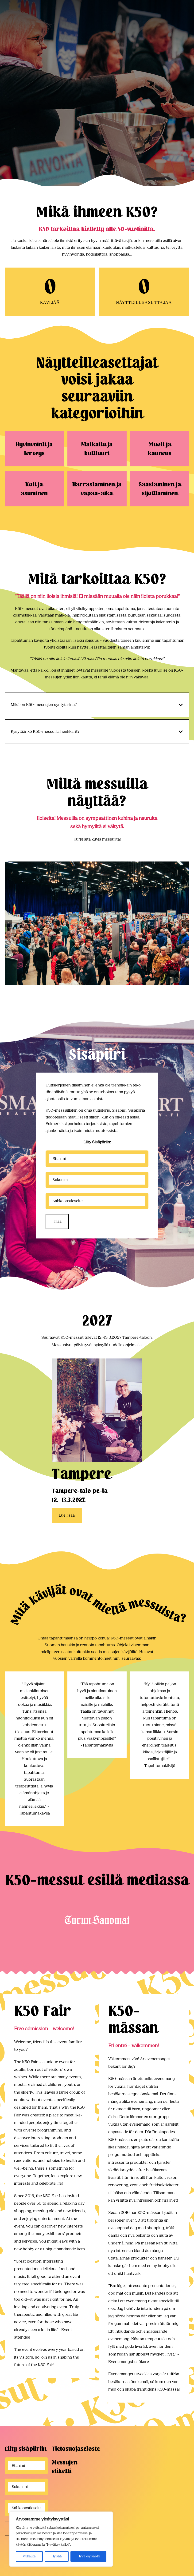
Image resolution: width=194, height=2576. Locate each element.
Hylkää (56, 2556)
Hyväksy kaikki (89, 2556)
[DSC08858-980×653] (97, 923)
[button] (97, 704)
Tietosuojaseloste (76, 2449)
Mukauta (29, 2556)
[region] (61, 2539)
